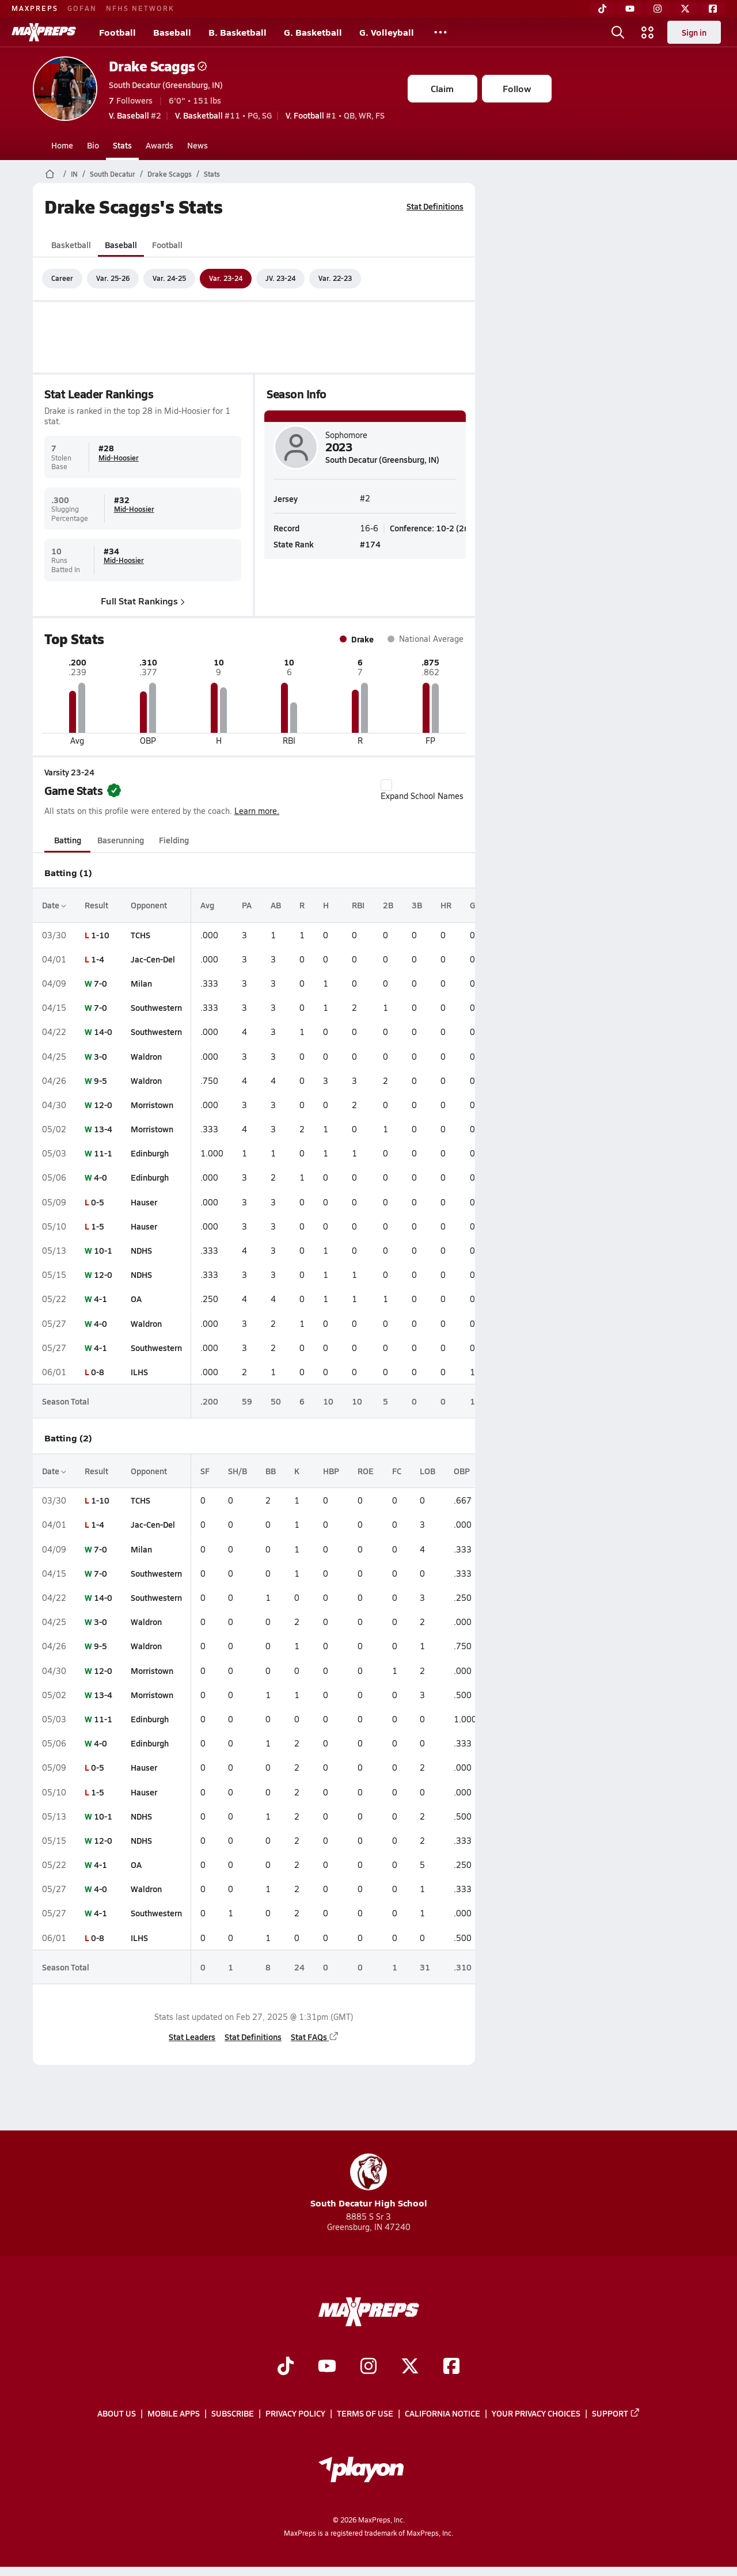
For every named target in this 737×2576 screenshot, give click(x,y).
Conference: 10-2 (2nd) (433, 528)
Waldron (146, 1056)
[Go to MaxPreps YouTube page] (327, 2367)
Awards (159, 145)
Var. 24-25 (169, 278)
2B (388, 905)
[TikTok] (602, 8)
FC (396, 1471)
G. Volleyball (386, 32)
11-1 (103, 1153)
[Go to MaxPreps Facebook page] (451, 2367)
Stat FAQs (315, 2036)
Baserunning (120, 840)
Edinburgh (150, 1153)
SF (205, 1471)
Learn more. (256, 810)
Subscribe (232, 2413)
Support (616, 2413)
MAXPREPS (35, 8)
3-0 (100, 1056)
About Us (116, 2413)
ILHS (139, 1372)
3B (417, 905)
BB (270, 1471)
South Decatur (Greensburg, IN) (166, 84)
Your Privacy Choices (536, 2413)
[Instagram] (657, 8)
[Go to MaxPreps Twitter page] (410, 2367)
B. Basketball (237, 32)
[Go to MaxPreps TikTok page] (285, 2367)
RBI (358, 905)
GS (475, 905)
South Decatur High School (368, 2181)
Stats (122, 145)
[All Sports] (440, 32)
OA (136, 1298)
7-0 (100, 983)
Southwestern (156, 1007)
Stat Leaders (192, 2036)
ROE (366, 1471)
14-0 (103, 1031)
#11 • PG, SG (223, 115)
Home (62, 145)
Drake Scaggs (158, 66)
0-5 (97, 1202)
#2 (135, 115)
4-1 (100, 1298)
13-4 (103, 1129)
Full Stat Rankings (143, 600)
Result (96, 905)
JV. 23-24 (280, 278)
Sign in (694, 32)
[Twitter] (685, 8)
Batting (67, 840)
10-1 (103, 1250)
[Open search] (618, 32)
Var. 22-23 (335, 278)
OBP (462, 1471)
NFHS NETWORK (140, 8)
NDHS (141, 1250)
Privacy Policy (295, 2413)
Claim (442, 88)
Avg (207, 905)
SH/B (237, 1471)
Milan (141, 983)
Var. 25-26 (113, 278)
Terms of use (365, 2413)
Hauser (144, 1202)
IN (74, 173)
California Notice (442, 2413)
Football (117, 32)
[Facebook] (712, 8)
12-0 (103, 1104)
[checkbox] (386, 785)
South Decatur (112, 173)
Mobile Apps (173, 2413)
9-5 (100, 1080)
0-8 (97, 1372)
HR (445, 905)
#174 (370, 543)
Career (62, 278)
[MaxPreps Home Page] (49, 174)
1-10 (100, 935)
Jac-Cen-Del (153, 959)
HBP (331, 1471)
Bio (93, 145)
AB (276, 905)
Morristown (152, 1104)
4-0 (100, 1177)
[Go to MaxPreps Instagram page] (368, 2367)
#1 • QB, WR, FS (335, 115)
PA (247, 905)
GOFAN (82, 8)
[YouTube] (630, 8)
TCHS (140, 935)
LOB (427, 1471)
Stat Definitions (435, 206)
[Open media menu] (648, 32)
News (197, 145)
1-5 (97, 1226)
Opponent (149, 905)
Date (54, 905)
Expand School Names (422, 790)
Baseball (172, 32)
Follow (517, 88)
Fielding (174, 840)
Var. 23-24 (225, 278)
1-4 (97, 959)
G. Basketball (313, 32)
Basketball (71, 244)
